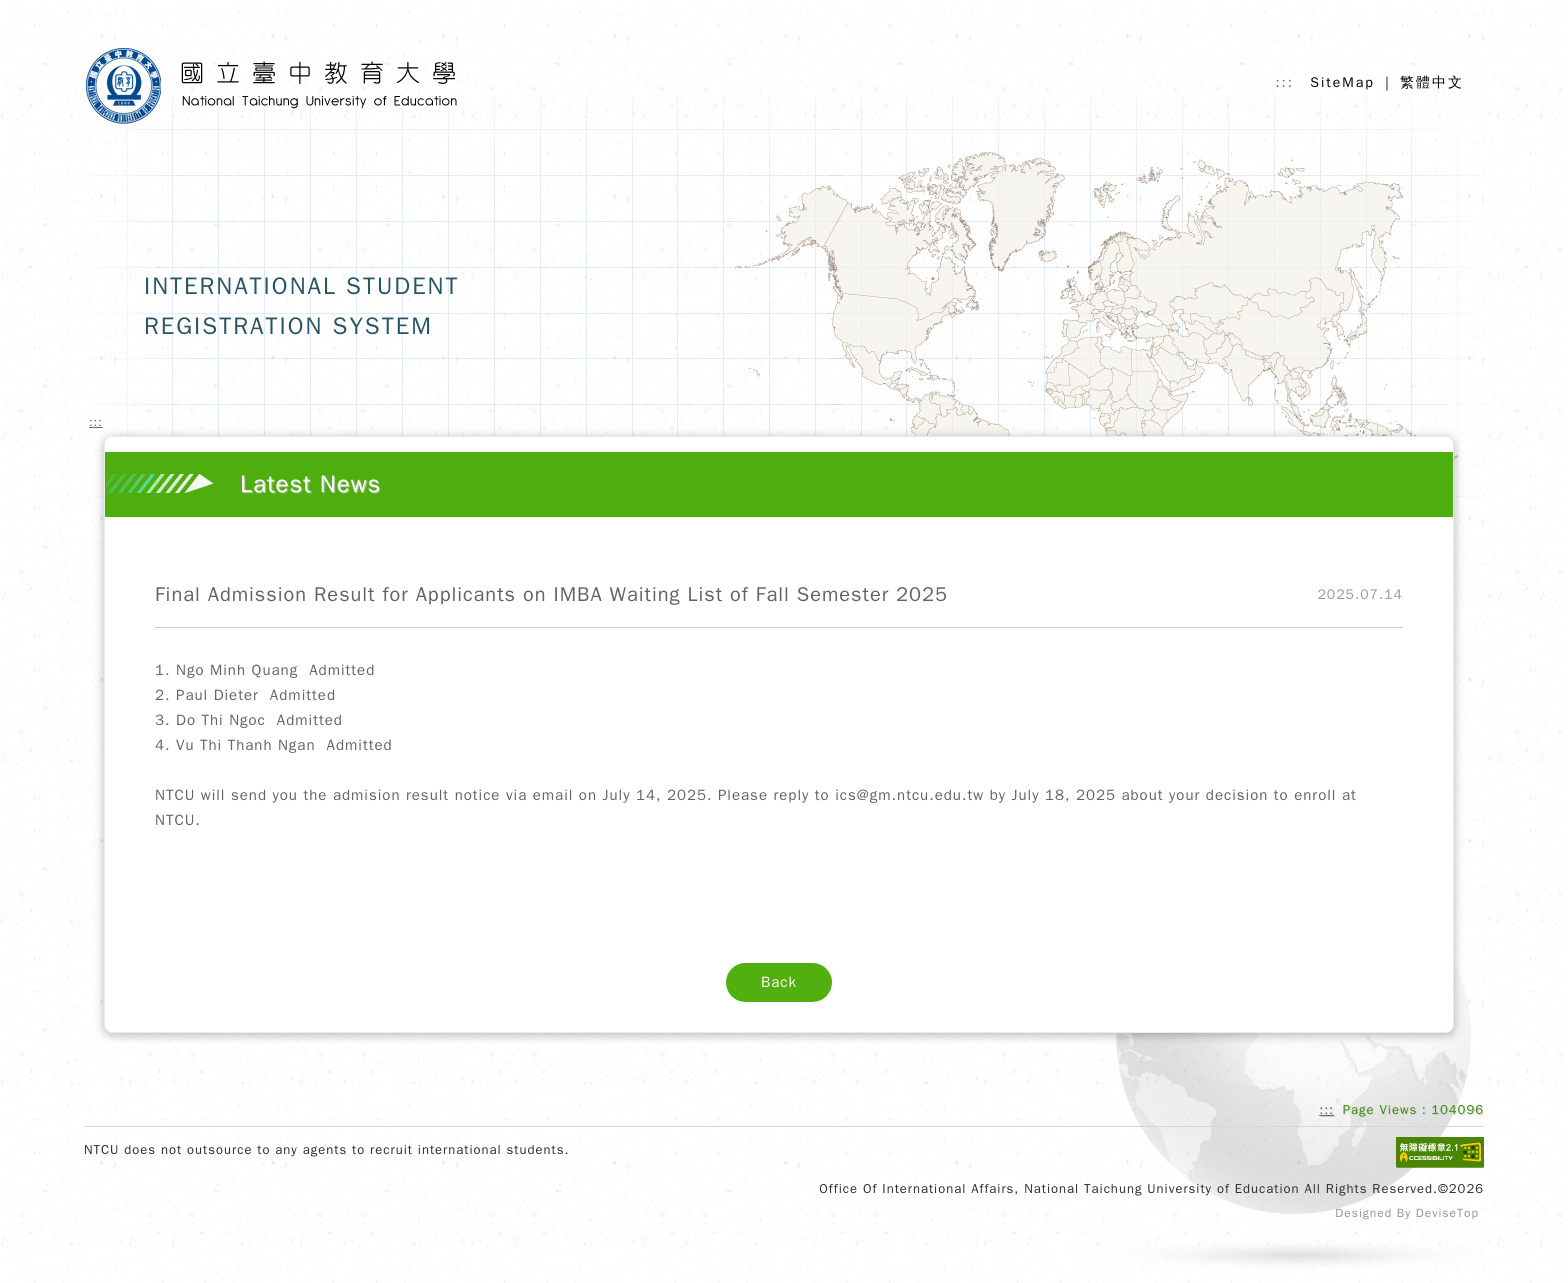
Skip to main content (171, 29)
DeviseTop (1447, 1213)
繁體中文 (1432, 82)
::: (1284, 83)
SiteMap (1342, 82)
